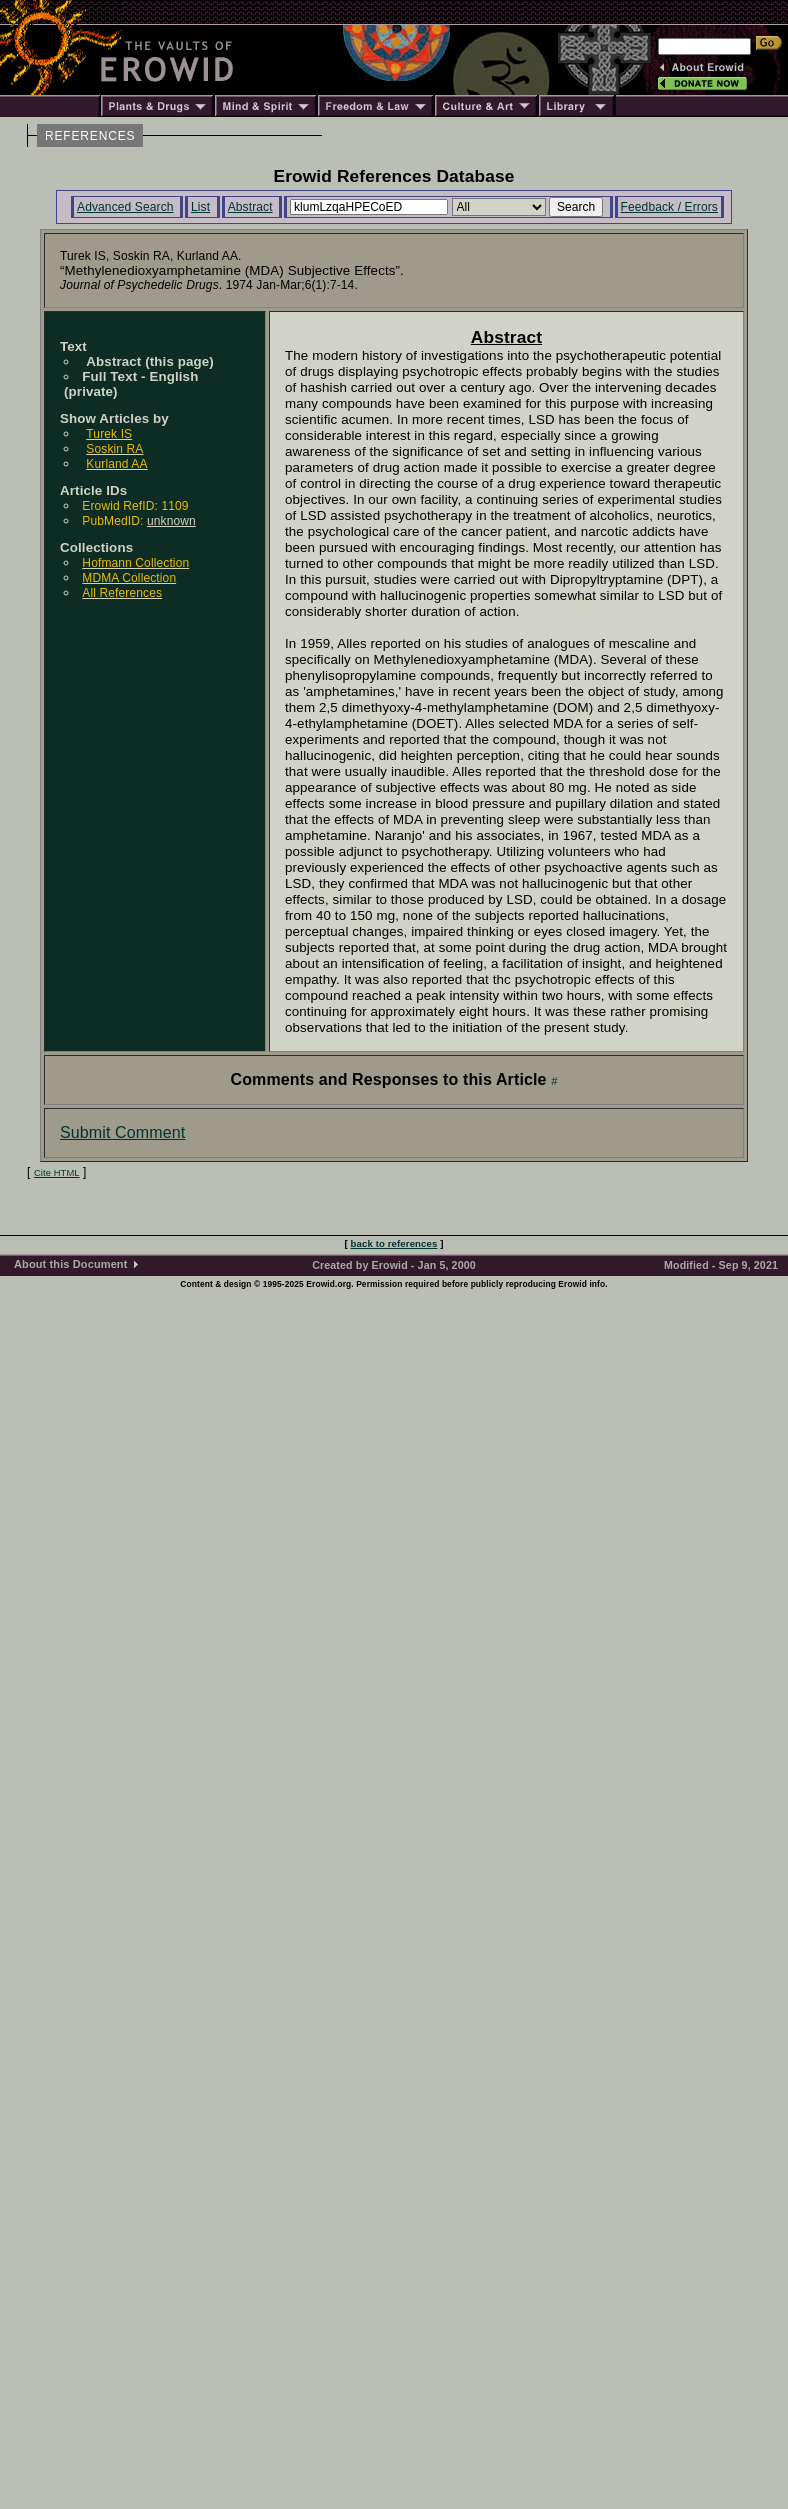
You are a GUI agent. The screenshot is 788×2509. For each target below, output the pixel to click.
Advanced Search (125, 207)
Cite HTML (57, 1173)
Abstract (250, 207)
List (200, 207)
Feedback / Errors (669, 207)
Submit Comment (122, 1132)
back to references (394, 1243)
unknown (171, 521)
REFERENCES (90, 136)
